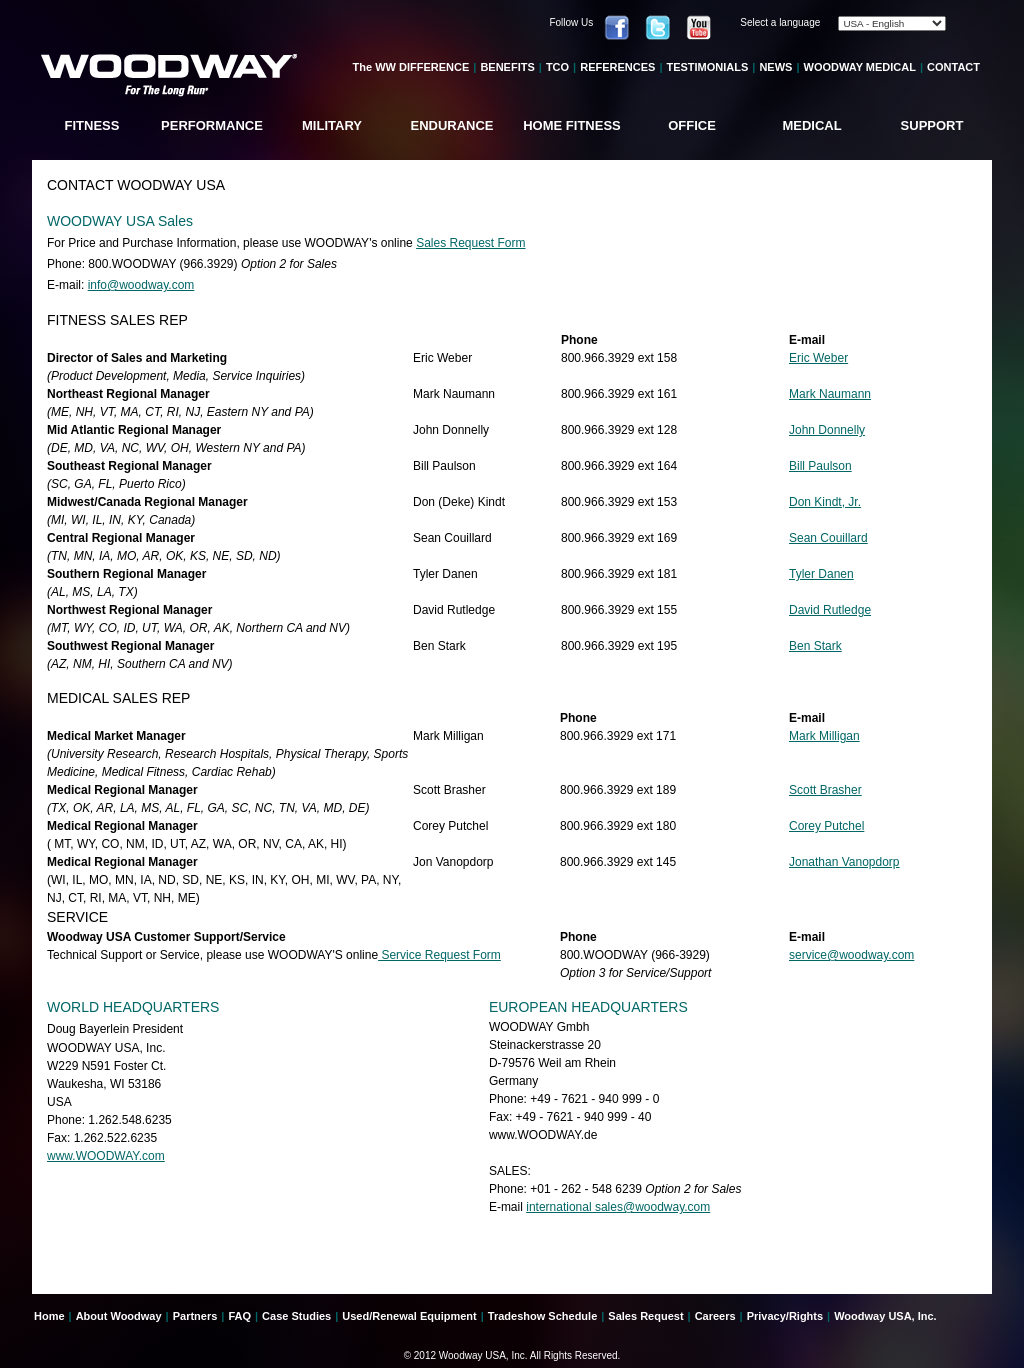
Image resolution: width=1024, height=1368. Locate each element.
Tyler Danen (821, 574)
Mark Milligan (824, 736)
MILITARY (332, 125)
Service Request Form (439, 955)
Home (49, 1316)
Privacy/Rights (785, 1316)
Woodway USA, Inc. (885, 1316)
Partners (195, 1316)
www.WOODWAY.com (106, 1156)
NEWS (775, 67)
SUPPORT (932, 125)
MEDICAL (811, 125)
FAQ (239, 1316)
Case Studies (296, 1316)
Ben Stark (815, 646)
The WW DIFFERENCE (411, 67)
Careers (715, 1316)
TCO (557, 67)
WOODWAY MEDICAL (860, 67)
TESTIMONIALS (707, 67)
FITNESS (92, 125)
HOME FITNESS (572, 125)
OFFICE (692, 125)
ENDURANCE (451, 125)
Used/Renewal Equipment (409, 1316)
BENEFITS (507, 67)
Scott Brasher (825, 790)
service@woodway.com (851, 955)
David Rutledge (830, 610)
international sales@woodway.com (618, 1207)
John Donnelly (827, 430)
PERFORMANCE (212, 125)
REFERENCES (617, 67)
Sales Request (645, 1316)
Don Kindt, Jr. (825, 502)
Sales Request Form (470, 243)
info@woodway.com (141, 285)
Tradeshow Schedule (542, 1316)
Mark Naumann (830, 394)
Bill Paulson (820, 466)
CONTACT (953, 67)
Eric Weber (818, 358)
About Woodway (119, 1316)
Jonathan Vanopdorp (844, 862)
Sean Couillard (828, 538)
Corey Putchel (826, 826)
